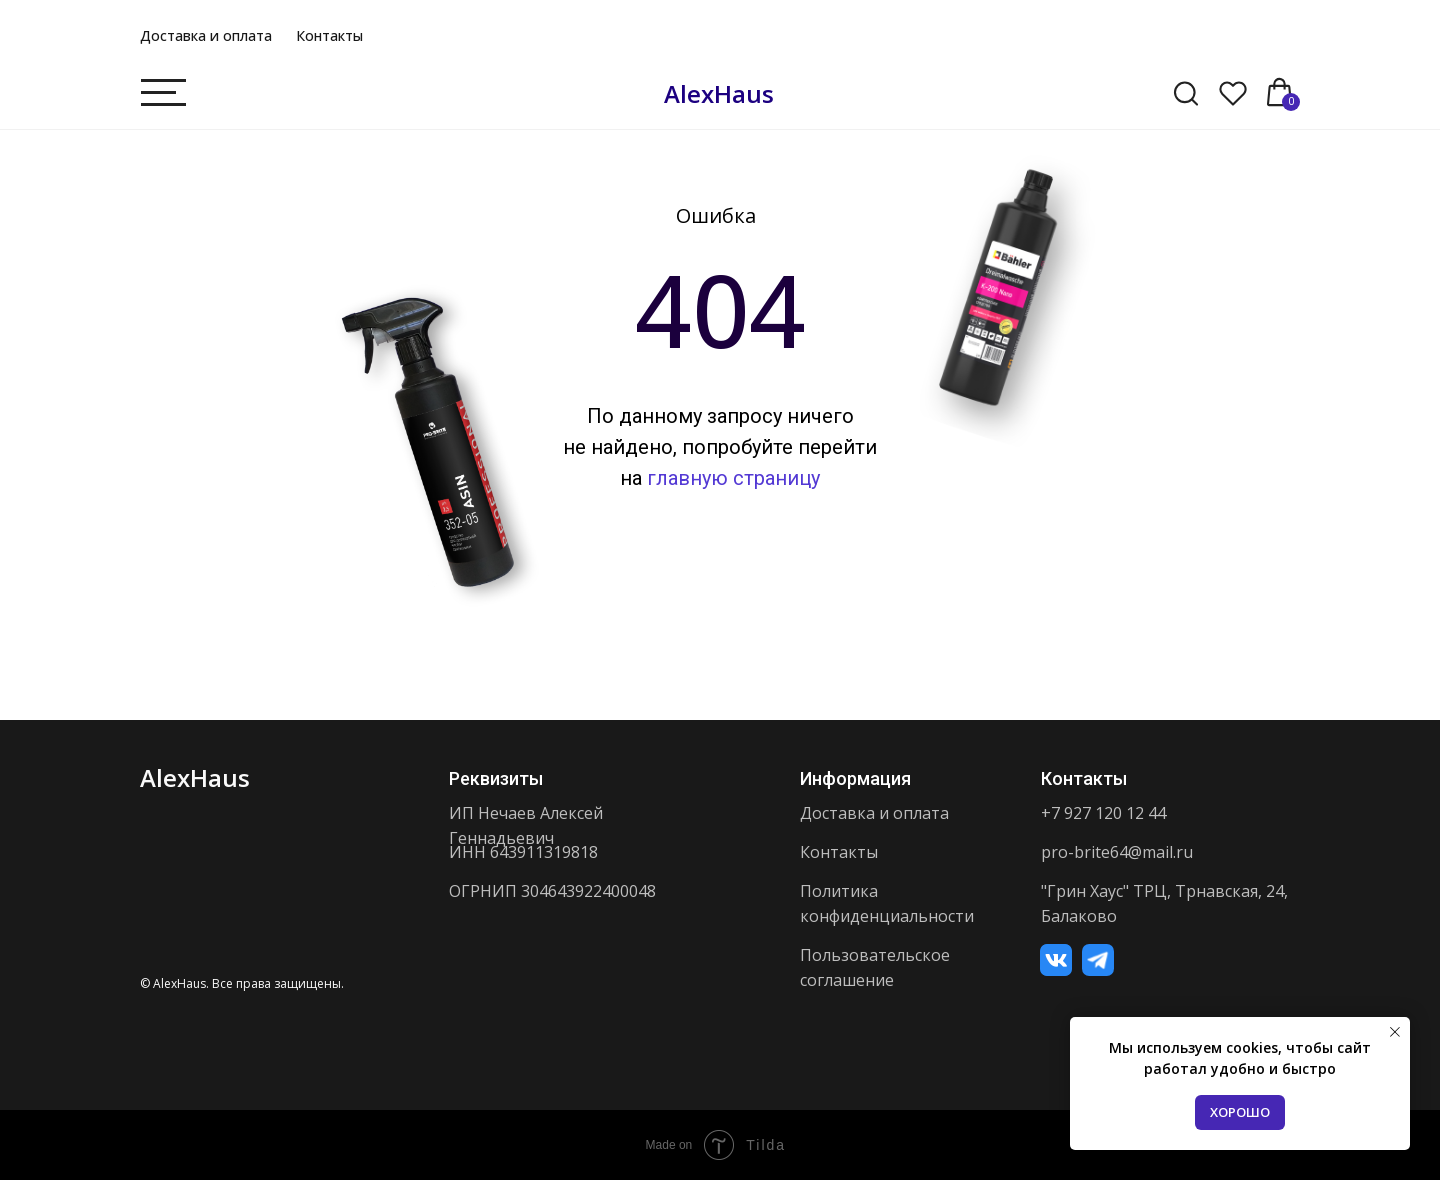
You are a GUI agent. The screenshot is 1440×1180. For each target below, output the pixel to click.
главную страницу (733, 478)
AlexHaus (719, 93)
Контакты (329, 35)
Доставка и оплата (206, 35)
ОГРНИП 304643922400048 (552, 891)
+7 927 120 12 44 (1103, 813)
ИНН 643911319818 (523, 852)
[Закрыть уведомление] (1395, 1032)
